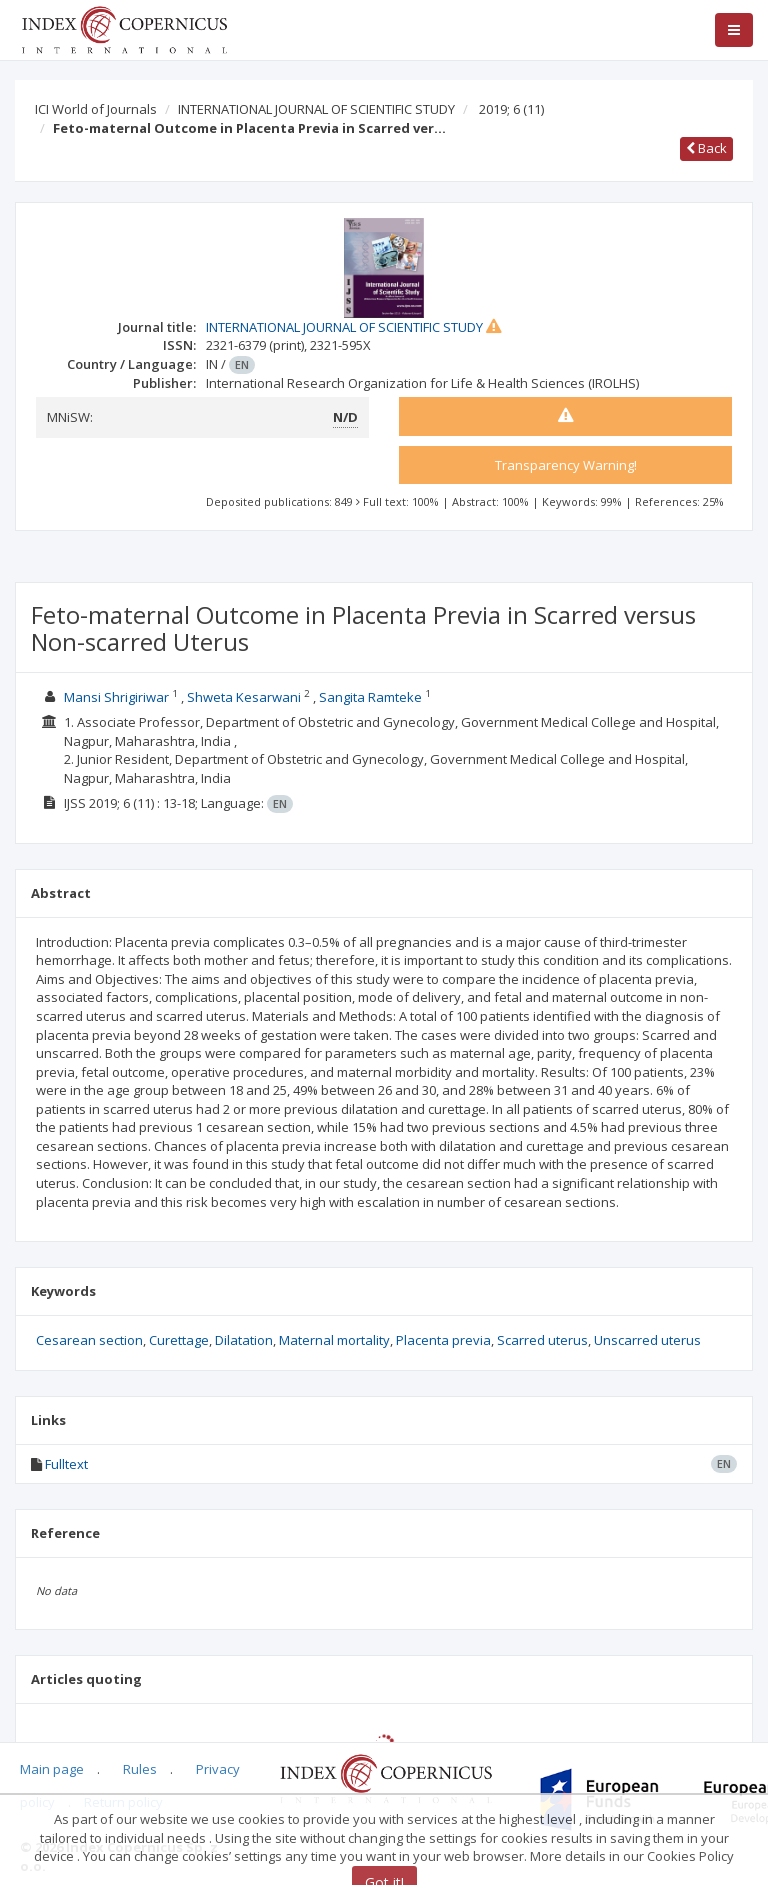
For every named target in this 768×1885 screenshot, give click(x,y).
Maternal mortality (334, 1340)
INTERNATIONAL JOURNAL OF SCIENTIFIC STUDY (316, 109)
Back (706, 148)
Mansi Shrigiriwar (116, 697)
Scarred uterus (542, 1340)
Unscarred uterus (647, 1340)
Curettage (179, 1340)
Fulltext (66, 1464)
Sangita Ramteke (370, 697)
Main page (52, 1769)
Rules (140, 1769)
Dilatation (244, 1340)
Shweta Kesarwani (244, 697)
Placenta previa (443, 1340)
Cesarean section (89, 1340)
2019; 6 (511, 109)
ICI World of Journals (96, 109)
